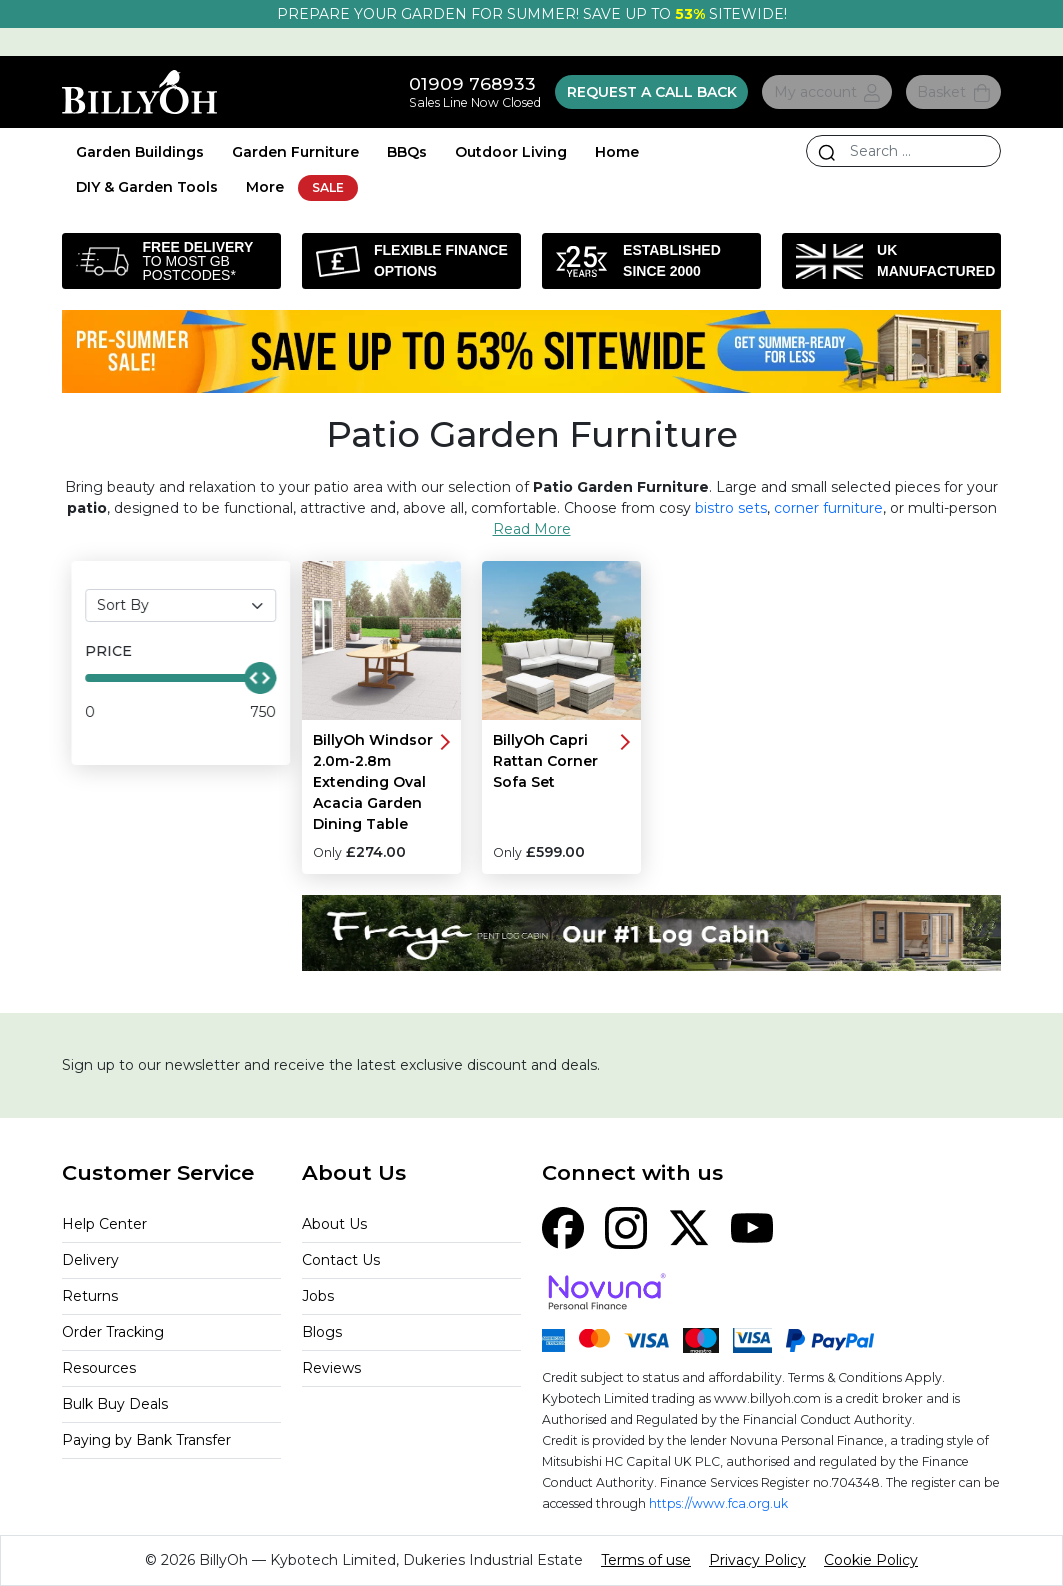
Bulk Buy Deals (115, 1404)
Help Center (104, 1224)
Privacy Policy (757, 1560)
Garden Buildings (140, 152)
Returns (90, 1296)
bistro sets (731, 508)
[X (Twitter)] (689, 1226)
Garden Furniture (295, 152)
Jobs (318, 1296)
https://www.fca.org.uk (718, 1503)
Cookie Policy (871, 1560)
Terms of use (646, 1560)
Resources (99, 1368)
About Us (334, 1224)
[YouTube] (752, 1226)
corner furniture (828, 508)
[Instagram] (626, 1226)
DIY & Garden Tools (147, 187)
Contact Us (341, 1260)
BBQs (407, 152)
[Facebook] (563, 1226)
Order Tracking (113, 1332)
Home (617, 152)
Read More (532, 529)
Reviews (331, 1368)
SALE (328, 187)
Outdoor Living (511, 152)
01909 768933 (472, 83)
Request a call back (652, 92)
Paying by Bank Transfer (146, 1440)
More (265, 187)
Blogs (322, 1332)
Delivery (90, 1260)
